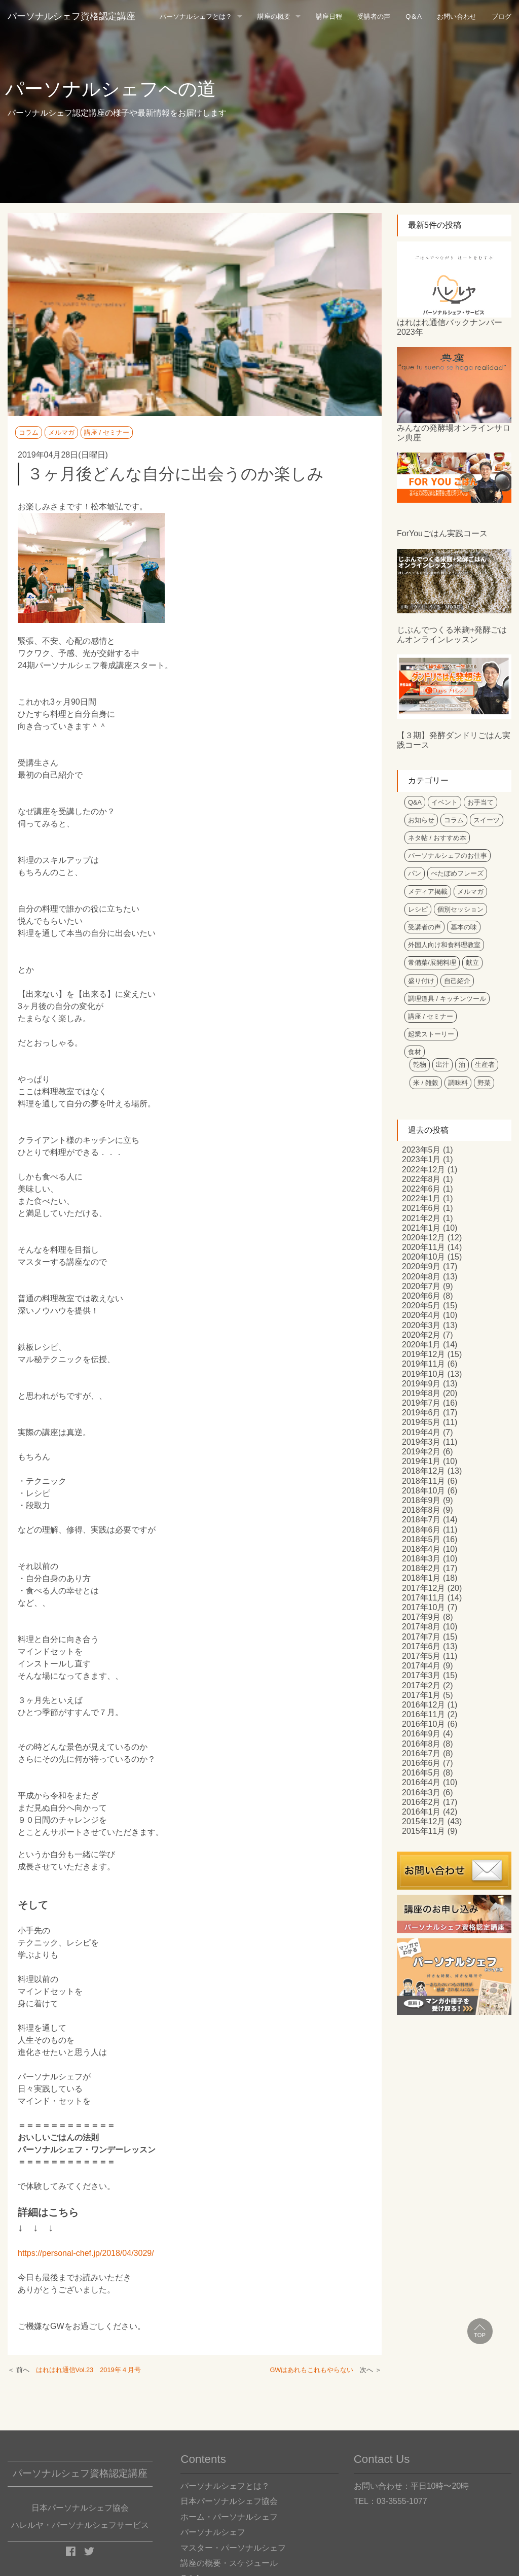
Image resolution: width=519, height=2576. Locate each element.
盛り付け (421, 981)
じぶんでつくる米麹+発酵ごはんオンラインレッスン (452, 634)
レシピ (418, 909)
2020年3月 (421, 1325)
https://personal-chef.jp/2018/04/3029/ (86, 2253)
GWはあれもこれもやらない (311, 2370)
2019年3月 (421, 1442)
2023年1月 (421, 1159)
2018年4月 (421, 1549)
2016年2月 (421, 1802)
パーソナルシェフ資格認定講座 (71, 16)
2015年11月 (423, 1831)
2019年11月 (423, 1364)
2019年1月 (421, 1461)
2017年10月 (423, 1607)
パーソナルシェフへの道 (110, 89)
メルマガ (61, 432)
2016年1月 (421, 1811)
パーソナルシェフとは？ (196, 16)
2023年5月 (421, 1149)
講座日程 (329, 16)
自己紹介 (457, 981)
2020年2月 (421, 1335)
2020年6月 (421, 1296)
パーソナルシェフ (212, 2532)
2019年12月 (423, 1354)
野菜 (484, 1083)
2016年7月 (421, 1753)
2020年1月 (421, 1344)
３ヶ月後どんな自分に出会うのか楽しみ (175, 474)
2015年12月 (423, 1821)
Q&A (415, 802)
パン (414, 873)
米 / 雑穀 (425, 1083)
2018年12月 (423, 1471)
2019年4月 (421, 1432)
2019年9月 (421, 1383)
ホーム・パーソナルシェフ (229, 2517)
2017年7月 (421, 1636)
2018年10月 (423, 1490)
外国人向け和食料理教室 (444, 945)
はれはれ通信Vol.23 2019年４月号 (88, 2370)
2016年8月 (421, 1743)
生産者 (485, 1064)
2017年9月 (421, 1617)
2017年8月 (421, 1626)
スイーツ (486, 820)
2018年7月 (421, 1519)
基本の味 (464, 927)
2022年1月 (421, 1198)
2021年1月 (421, 1228)
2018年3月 (421, 1558)
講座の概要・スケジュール (229, 2563)
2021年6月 (421, 1208)
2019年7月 (421, 1403)
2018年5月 (421, 1539)
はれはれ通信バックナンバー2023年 (449, 327)
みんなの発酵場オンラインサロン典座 (453, 433)
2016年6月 (421, 1763)
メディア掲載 (428, 891)
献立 (472, 962)
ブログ (501, 16)
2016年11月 (423, 1714)
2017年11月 (423, 1597)
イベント (444, 802)
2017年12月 (423, 1588)
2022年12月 (423, 1169)
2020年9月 (421, 1266)
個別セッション (460, 909)
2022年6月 (421, 1189)
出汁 (442, 1064)
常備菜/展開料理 (432, 962)
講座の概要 (273, 16)
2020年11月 (423, 1247)
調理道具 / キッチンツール (447, 998)
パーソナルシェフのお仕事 (447, 855)
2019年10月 (423, 1374)
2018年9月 (421, 1500)
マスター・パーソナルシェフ (233, 2548)
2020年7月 (421, 1286)
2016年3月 (421, 1792)
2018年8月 (421, 1510)
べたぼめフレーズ (457, 873)
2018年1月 (421, 1578)
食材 (414, 1052)
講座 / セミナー (106, 432)
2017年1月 (421, 1695)
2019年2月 (421, 1451)
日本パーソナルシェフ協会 (229, 2501)
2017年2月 (421, 1685)
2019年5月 (421, 1422)
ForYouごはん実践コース (442, 533)
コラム (29, 432)
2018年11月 (423, 1481)
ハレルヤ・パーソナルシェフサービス (80, 2525)
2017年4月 (421, 1665)
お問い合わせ (456, 16)
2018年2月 (421, 1568)
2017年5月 (421, 1656)
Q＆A (413, 16)
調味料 (458, 1083)
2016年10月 (423, 1724)
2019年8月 (421, 1393)
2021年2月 (421, 1218)
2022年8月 (421, 1179)
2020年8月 (421, 1276)
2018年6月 (421, 1529)
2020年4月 (421, 1315)
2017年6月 (421, 1646)
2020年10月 (423, 1256)
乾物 (419, 1064)
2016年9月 (421, 1733)
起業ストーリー (431, 1034)
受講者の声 (373, 16)
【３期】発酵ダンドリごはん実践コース (453, 740)
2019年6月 (421, 1412)
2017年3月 (421, 1675)
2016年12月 (423, 1704)
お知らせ (421, 820)
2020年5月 (421, 1305)
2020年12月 (423, 1237)
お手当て (480, 802)
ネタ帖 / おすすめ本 (437, 838)
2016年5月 (421, 1772)
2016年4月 (421, 1782)
